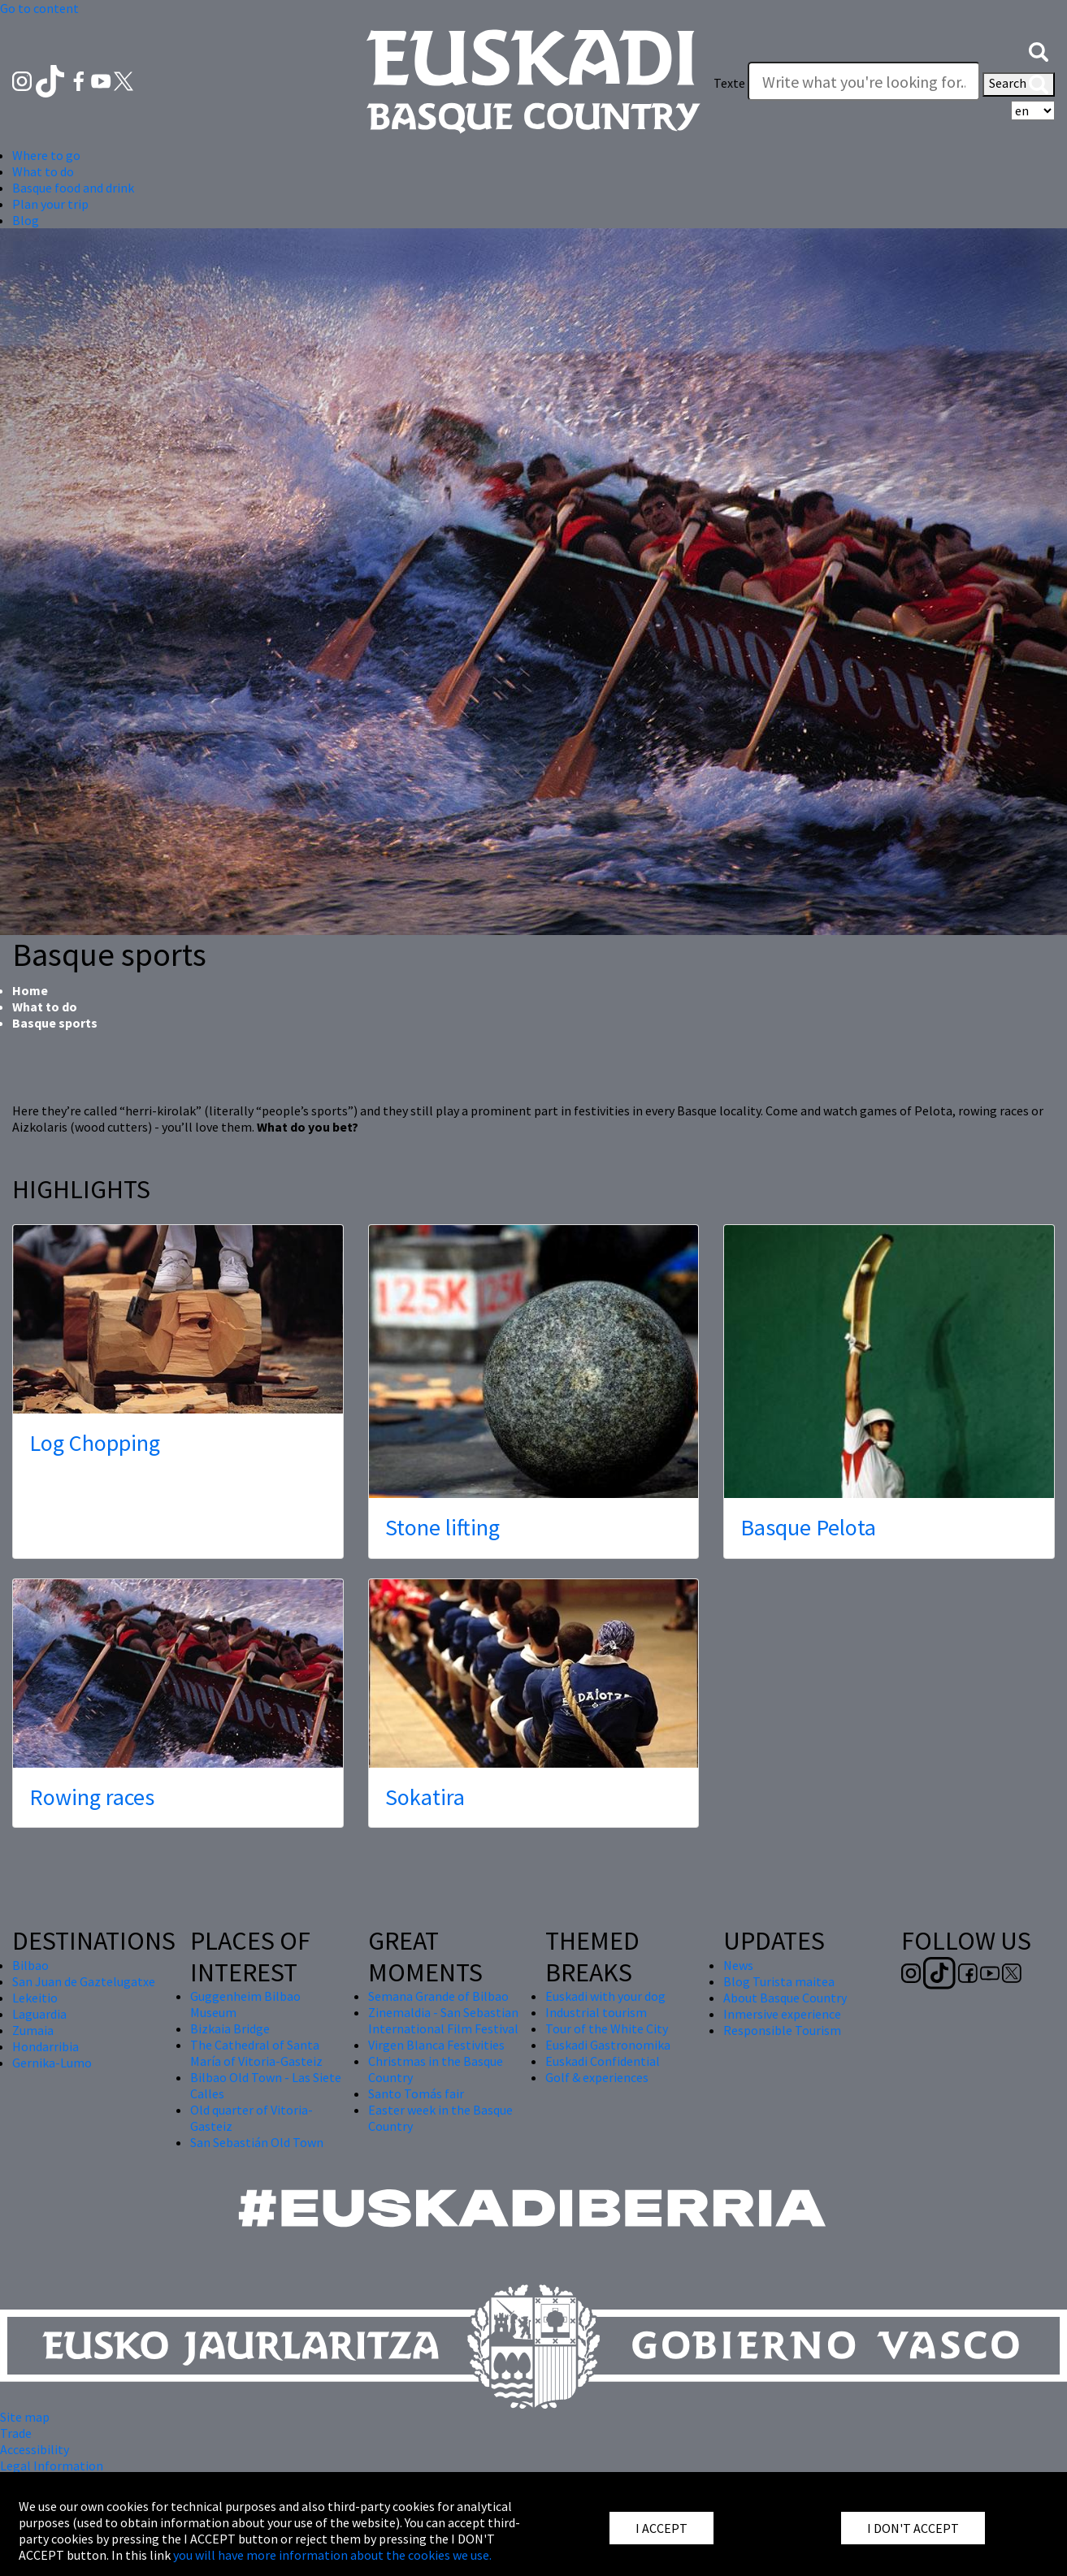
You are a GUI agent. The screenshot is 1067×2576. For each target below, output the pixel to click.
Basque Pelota (808, 1527)
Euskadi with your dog (605, 1996)
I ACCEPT (661, 2528)
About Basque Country (785, 1997)
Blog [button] (25, 220)
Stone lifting (442, 1527)
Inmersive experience (782, 2014)
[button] (1038, 50)
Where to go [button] (46, 155)
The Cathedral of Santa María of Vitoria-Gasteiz (256, 2053)
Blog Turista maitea (779, 1981)
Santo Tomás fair (416, 2093)
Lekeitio (35, 1997)
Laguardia (39, 2014)
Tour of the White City (606, 2028)
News (738, 1965)
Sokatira (425, 1797)
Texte (729, 83)
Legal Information (51, 2465)
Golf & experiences (596, 2077)
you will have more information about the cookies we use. (332, 2555)
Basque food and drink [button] (73, 188)
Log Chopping (94, 1442)
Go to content (39, 8)
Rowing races (91, 1797)
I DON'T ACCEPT (913, 2528)
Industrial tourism (596, 2012)
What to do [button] (43, 171)
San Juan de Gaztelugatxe (83, 1981)
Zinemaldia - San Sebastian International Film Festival (443, 2020)
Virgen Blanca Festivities (436, 2045)
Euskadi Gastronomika (607, 2045)
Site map (25, 2417)
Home (30, 990)
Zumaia (33, 2030)
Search (1018, 84)
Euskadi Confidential (602, 2061)
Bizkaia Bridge (230, 2028)
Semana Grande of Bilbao (438, 1996)
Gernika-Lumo (52, 2062)
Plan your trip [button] (50, 204)
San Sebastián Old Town (256, 2142)
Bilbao (30, 1965)
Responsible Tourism (782, 2030)
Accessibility (34, 2449)
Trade (16, 2433)
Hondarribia (45, 2046)
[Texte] (864, 81)
